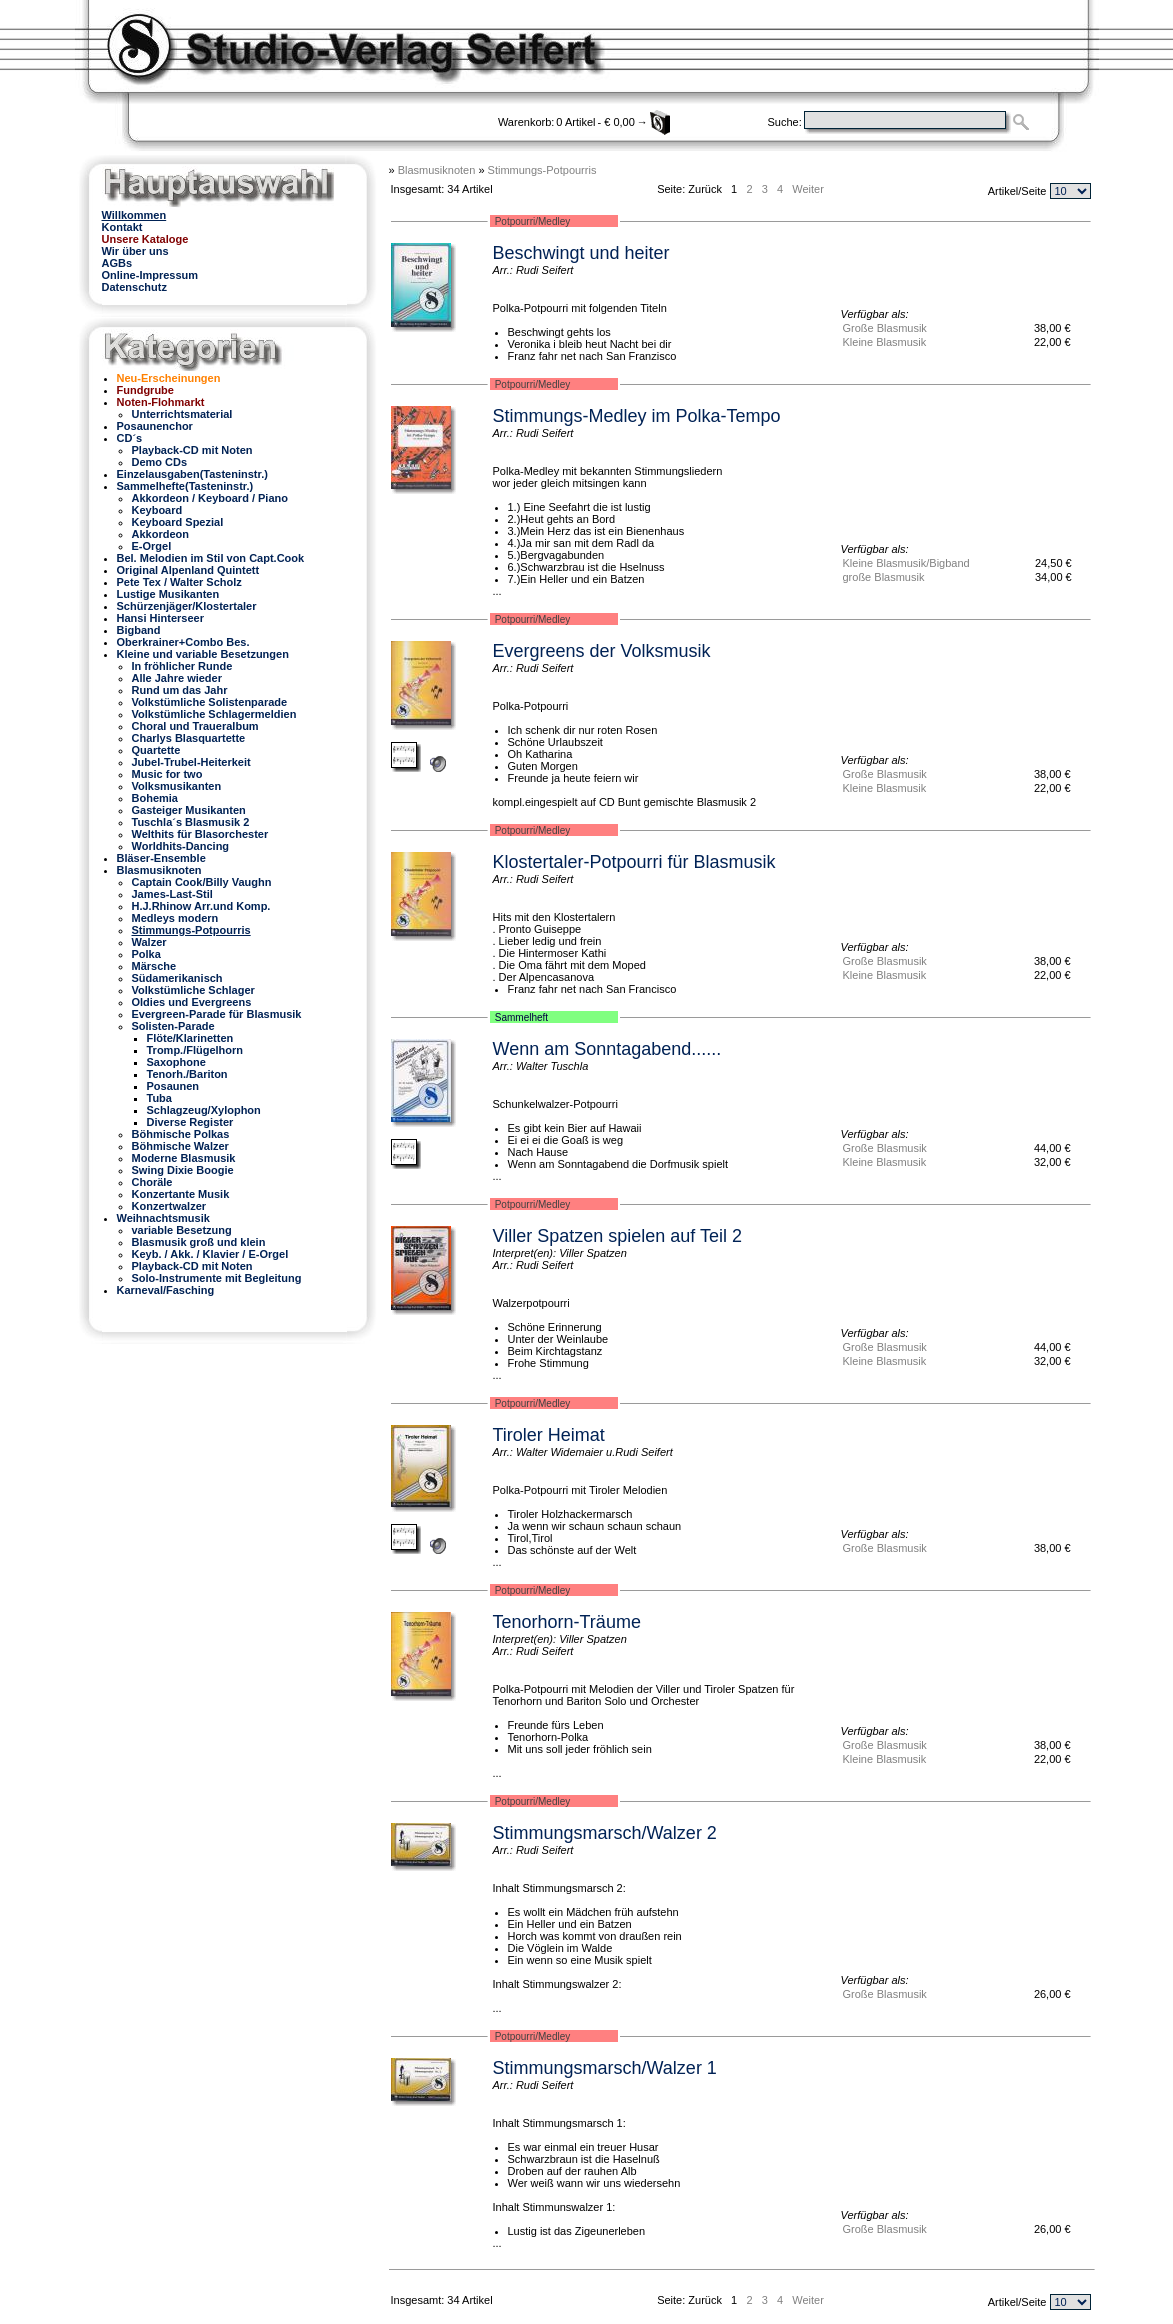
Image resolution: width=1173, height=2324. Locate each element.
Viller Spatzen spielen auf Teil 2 (618, 1236)
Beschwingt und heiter (581, 253)
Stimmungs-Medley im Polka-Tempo (637, 416)
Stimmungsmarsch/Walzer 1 (605, 2068)
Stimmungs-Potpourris (542, 170)
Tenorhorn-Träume (567, 1622)
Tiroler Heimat (549, 1435)
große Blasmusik (884, 577)
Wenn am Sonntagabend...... (607, 1049)
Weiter (808, 189)
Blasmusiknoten (437, 170)
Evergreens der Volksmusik (602, 651)
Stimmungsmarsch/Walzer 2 (605, 1833)
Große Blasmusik (885, 328)
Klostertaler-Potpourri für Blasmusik (634, 862)
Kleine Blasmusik (885, 342)
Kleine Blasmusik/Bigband (906, 563)
